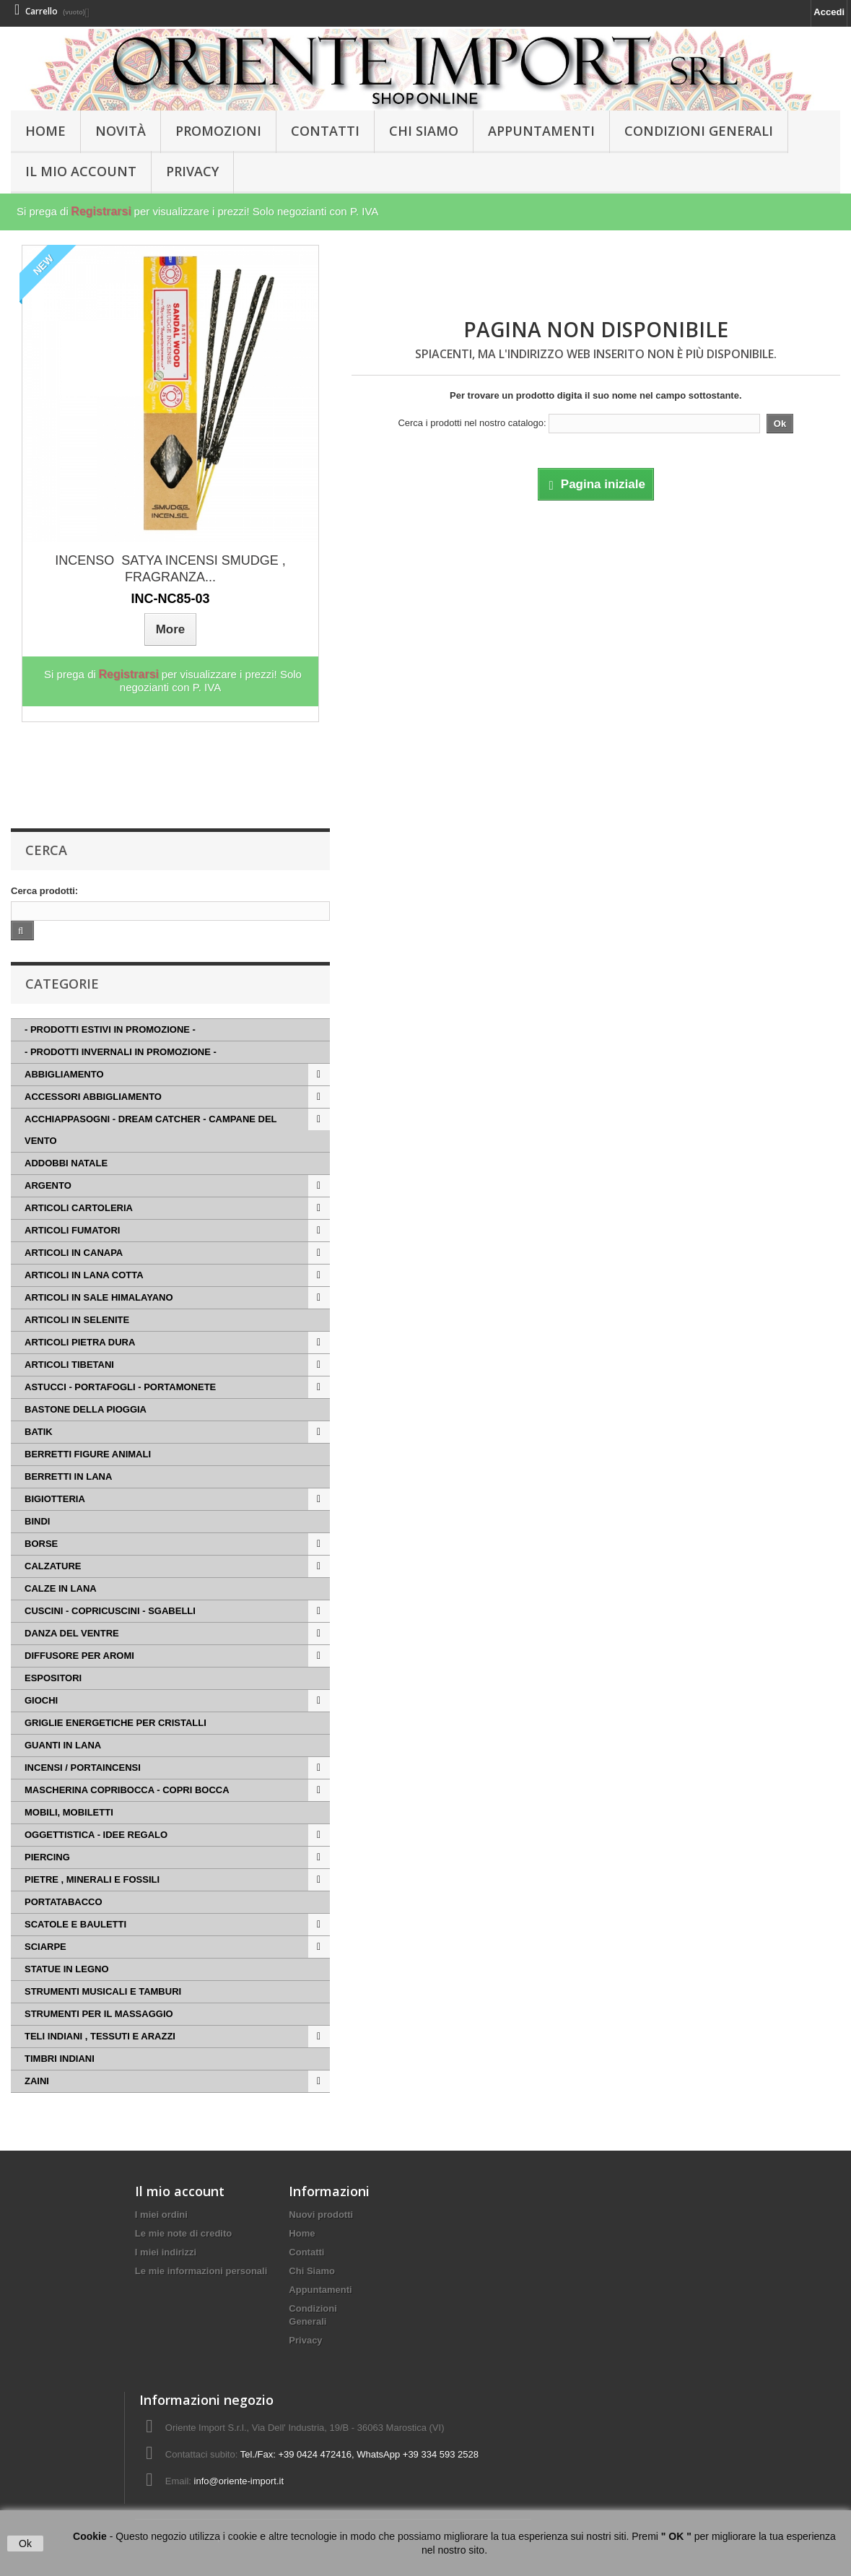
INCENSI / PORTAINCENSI (83, 1767)
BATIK (39, 1431)
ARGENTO (48, 1185)
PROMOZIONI (218, 130)
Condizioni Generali (698, 130)
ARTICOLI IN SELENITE (77, 1319)
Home (302, 2233)
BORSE (41, 1543)
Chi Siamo (423, 130)
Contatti (325, 130)
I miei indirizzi (165, 2252)
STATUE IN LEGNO (67, 1969)
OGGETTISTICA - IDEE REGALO (96, 1834)
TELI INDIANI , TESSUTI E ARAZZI (100, 2036)
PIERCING (47, 1857)
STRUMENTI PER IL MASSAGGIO (99, 2013)
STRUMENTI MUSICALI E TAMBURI (103, 1991)
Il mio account (179, 2191)
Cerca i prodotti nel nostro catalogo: (472, 422)
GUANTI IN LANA (63, 1745)
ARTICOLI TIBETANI (69, 1364)
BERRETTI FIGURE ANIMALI (88, 1454)
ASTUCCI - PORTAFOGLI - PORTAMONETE (120, 1387)
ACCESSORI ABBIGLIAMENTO (93, 1096)
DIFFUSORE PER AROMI (79, 1655)
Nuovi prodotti (321, 2214)
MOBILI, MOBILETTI (69, 1812)
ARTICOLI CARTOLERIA (79, 1207)
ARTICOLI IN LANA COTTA (84, 1275)
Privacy (192, 171)
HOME (45, 130)
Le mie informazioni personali (201, 2270)
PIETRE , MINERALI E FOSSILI (92, 1879)
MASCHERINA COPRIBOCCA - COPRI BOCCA (127, 1789)
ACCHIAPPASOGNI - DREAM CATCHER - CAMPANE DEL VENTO (151, 1130)
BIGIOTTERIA (55, 1498)
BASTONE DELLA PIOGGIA (86, 1409)
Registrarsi (101, 211)
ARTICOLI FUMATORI (72, 1230)
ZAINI (37, 2081)
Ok (25, 2543)
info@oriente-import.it (239, 2481)
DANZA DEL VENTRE (72, 1633)
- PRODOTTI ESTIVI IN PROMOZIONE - (110, 1029)
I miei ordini (161, 2214)
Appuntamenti (541, 130)
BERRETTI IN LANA (68, 1476)
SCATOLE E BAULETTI (75, 1924)
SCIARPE (45, 1946)
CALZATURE (53, 1566)
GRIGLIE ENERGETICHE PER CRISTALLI (115, 1722)
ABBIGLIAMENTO (64, 1074)
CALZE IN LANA (61, 1588)
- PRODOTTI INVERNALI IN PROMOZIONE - (121, 1051)
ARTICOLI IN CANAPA (74, 1252)
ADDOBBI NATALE (66, 1163)
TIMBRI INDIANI (60, 2058)
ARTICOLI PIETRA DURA (80, 1342)
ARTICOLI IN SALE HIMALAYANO (99, 1297)
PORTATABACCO (63, 1901)
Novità (120, 130)
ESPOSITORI (53, 1678)
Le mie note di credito (183, 2233)
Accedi (829, 11)
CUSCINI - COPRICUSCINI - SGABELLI (110, 1610)
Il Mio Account (80, 171)
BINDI (37, 1521)
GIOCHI (41, 1700)
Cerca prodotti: (44, 890)
